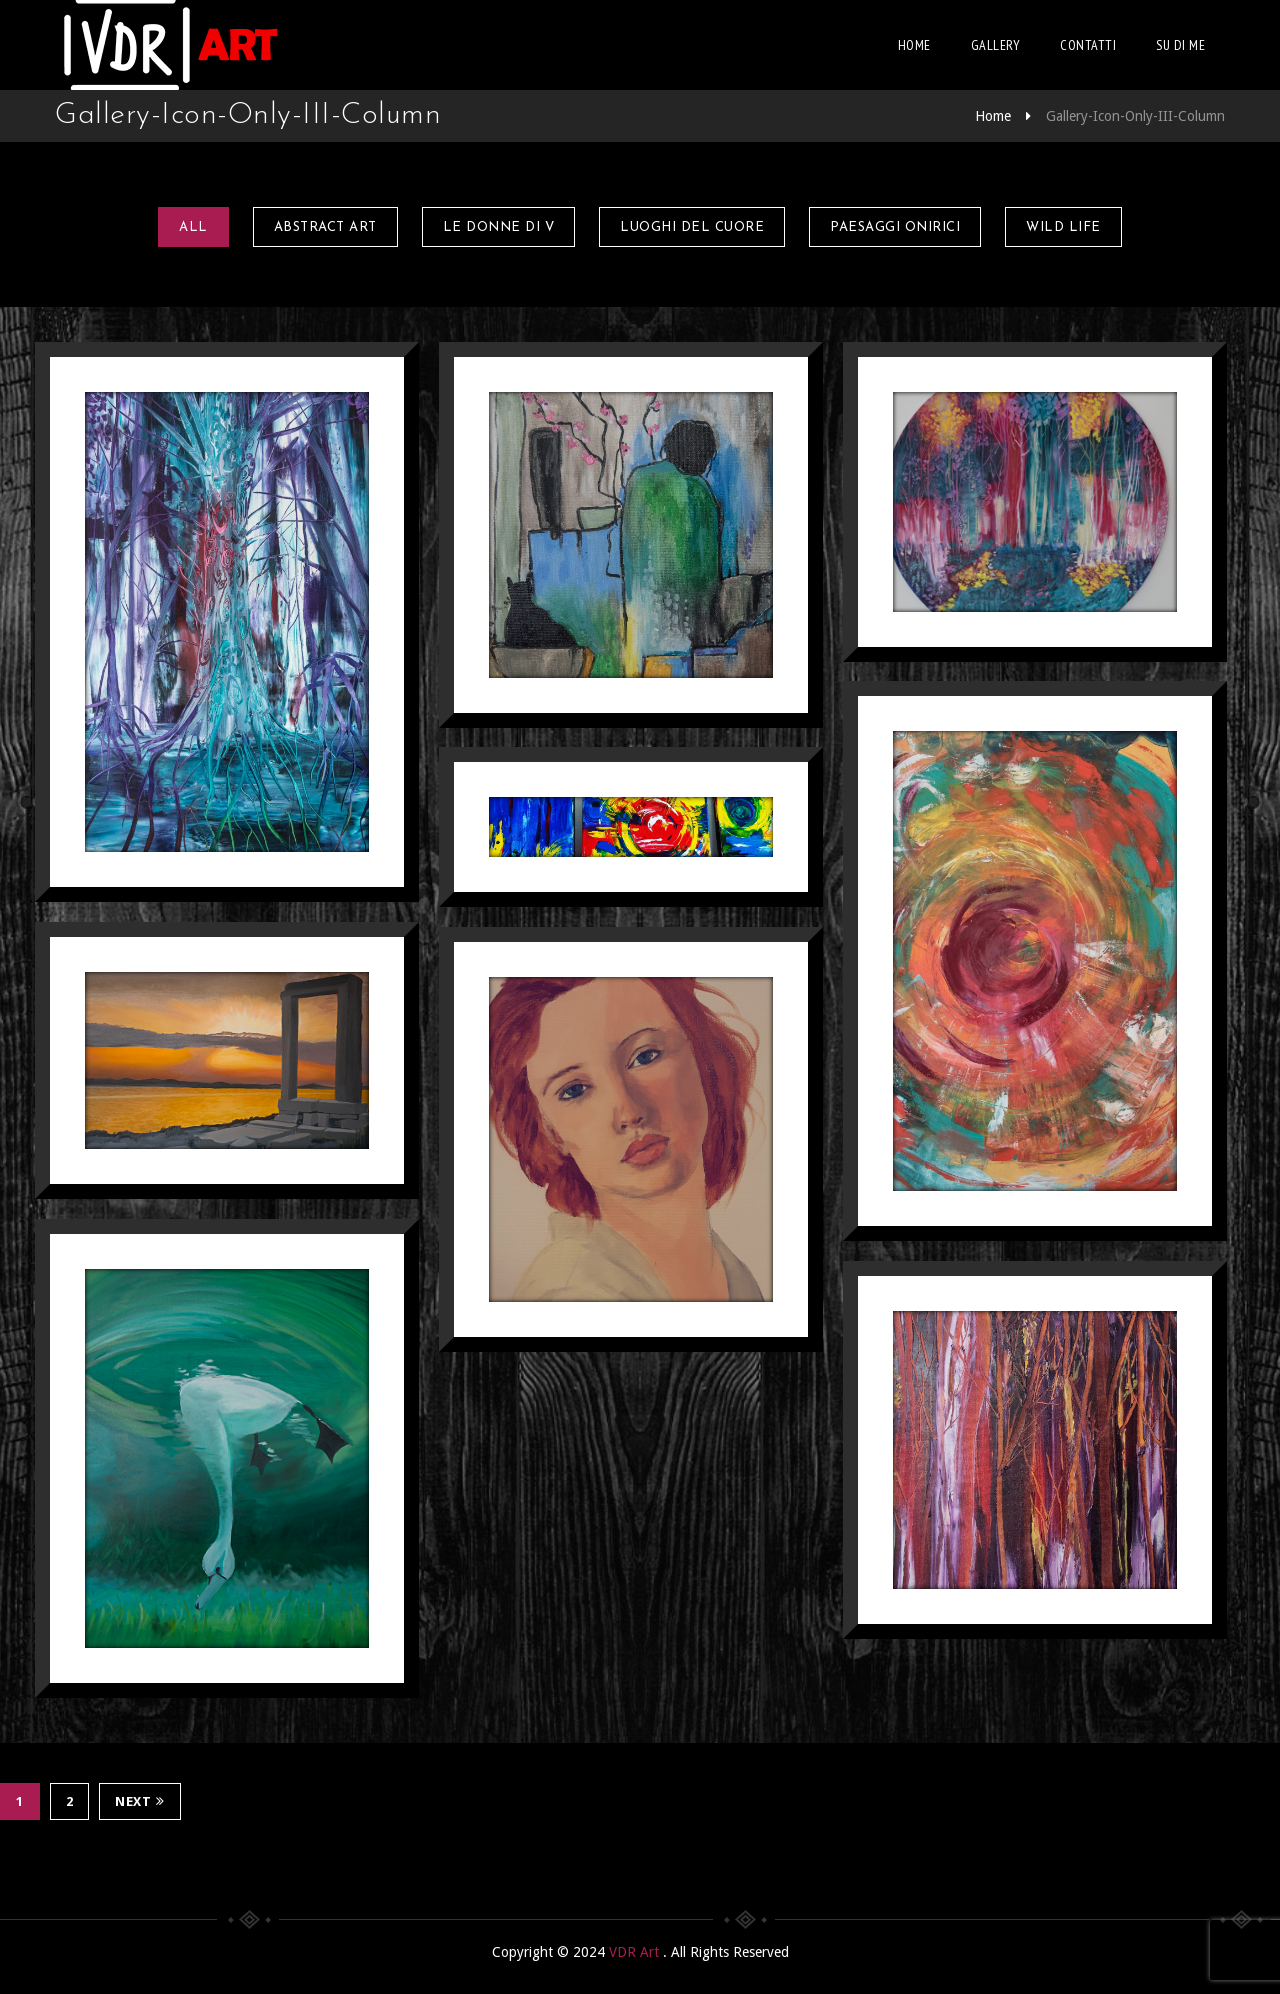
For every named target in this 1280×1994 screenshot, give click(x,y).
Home (914, 45)
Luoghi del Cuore (692, 227)
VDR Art (636, 1952)
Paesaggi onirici (895, 227)
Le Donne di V (499, 227)
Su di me (1180, 45)
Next (140, 1801)
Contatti (1088, 45)
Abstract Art (325, 227)
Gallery (996, 45)
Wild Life (1063, 227)
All (193, 227)
